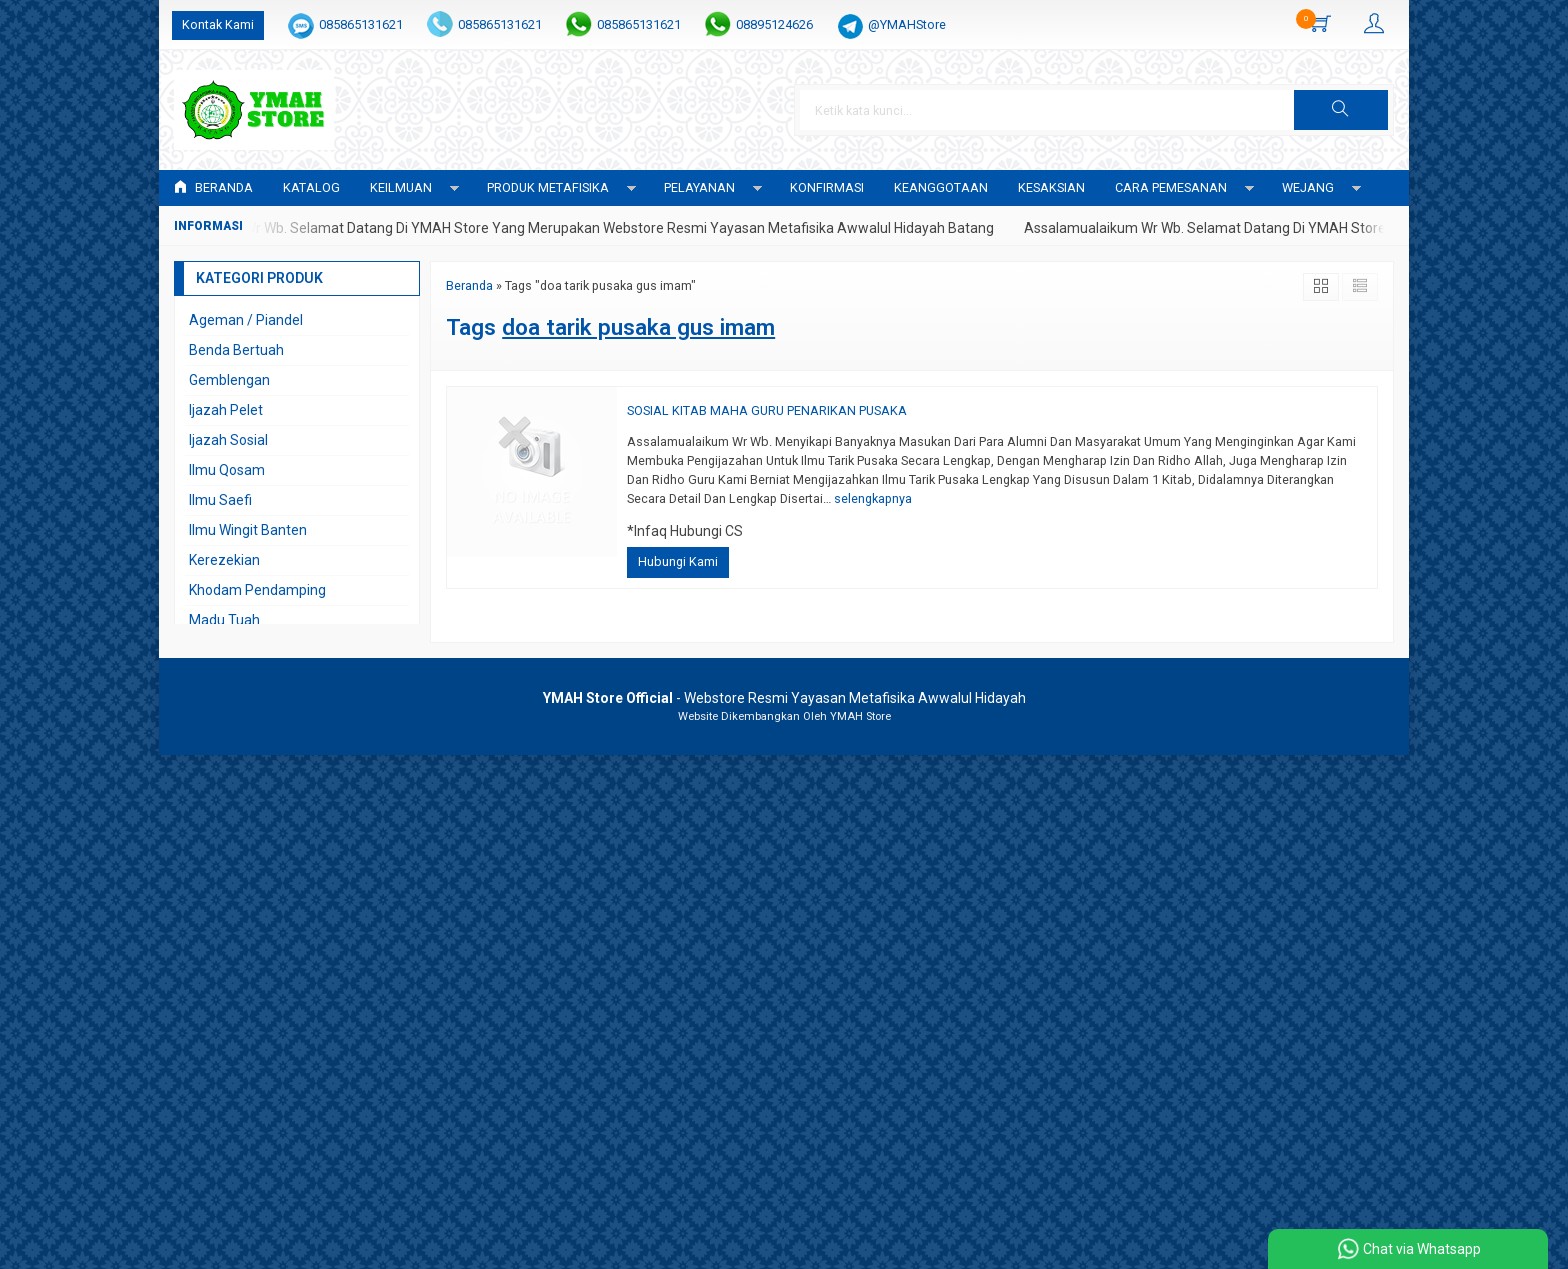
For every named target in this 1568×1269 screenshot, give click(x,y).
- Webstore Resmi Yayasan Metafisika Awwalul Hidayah (784, 698)
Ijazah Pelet (226, 410)
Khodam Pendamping (257, 590)
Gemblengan (229, 380)
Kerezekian (224, 560)
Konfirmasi (827, 187)
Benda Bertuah (236, 350)
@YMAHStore (907, 24)
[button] (1341, 110)
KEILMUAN (401, 187)
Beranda (213, 187)
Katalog (311, 187)
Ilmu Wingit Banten (248, 530)
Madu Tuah (224, 620)
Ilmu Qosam (227, 470)
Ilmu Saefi (220, 500)
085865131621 (361, 24)
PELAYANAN (699, 187)
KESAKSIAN (1051, 187)
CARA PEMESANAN (1171, 187)
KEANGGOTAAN (941, 187)
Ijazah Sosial (228, 440)
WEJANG (1308, 187)
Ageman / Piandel (246, 320)
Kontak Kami (218, 24)
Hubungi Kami (678, 561)
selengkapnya (873, 498)
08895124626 (774, 24)
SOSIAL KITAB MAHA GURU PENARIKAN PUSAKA (767, 410)
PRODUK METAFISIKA (548, 187)
